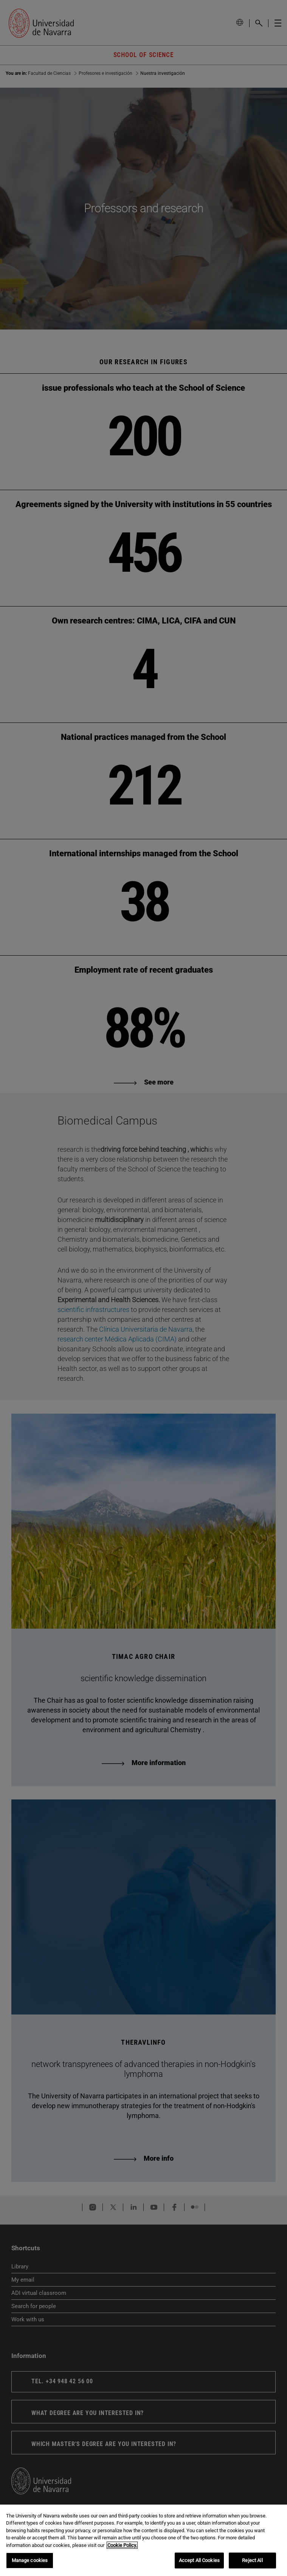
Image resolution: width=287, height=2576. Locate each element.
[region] (143, 2540)
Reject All (252, 2560)
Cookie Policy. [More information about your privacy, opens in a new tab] (122, 2545)
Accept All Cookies (199, 2560)
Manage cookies (30, 2560)
